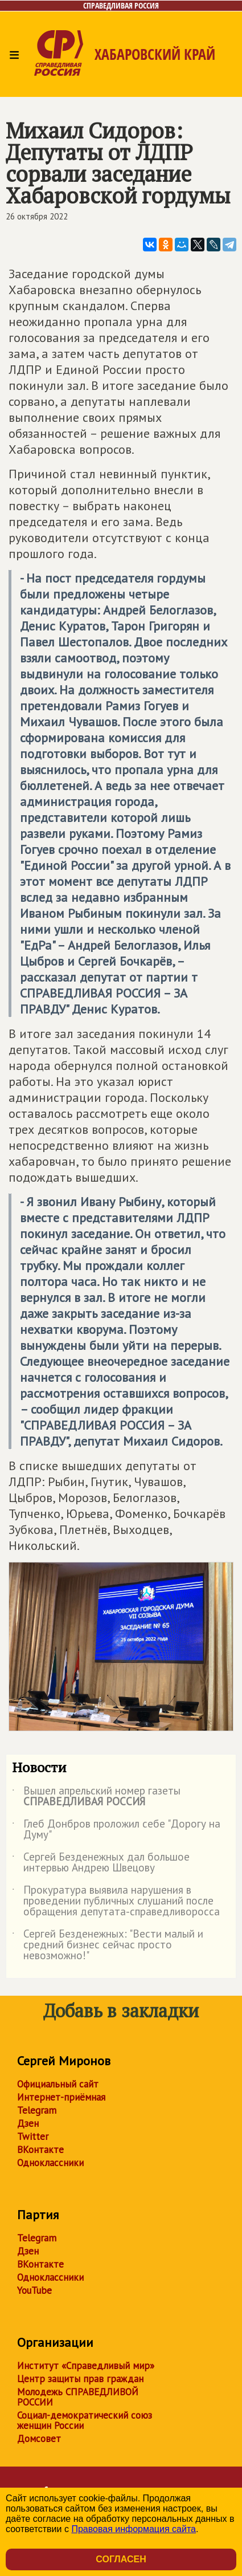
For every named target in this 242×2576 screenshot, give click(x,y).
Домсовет (39, 2438)
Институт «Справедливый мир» (85, 2366)
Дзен (28, 2123)
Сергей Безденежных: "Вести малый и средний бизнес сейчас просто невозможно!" (107, 1945)
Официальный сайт (58, 2084)
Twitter (32, 2136)
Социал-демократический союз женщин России (84, 2420)
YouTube (34, 2290)
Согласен (121, 2559)
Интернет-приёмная (61, 2097)
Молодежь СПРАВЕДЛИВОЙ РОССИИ (77, 2397)
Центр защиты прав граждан (80, 2379)
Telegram (36, 2110)
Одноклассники (50, 2163)
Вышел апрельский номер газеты (96, 1796)
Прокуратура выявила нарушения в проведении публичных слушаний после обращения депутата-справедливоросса (116, 1901)
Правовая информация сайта (133, 2529)
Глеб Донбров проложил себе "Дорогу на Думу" (116, 1829)
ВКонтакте (40, 2149)
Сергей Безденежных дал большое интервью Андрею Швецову (101, 1862)
